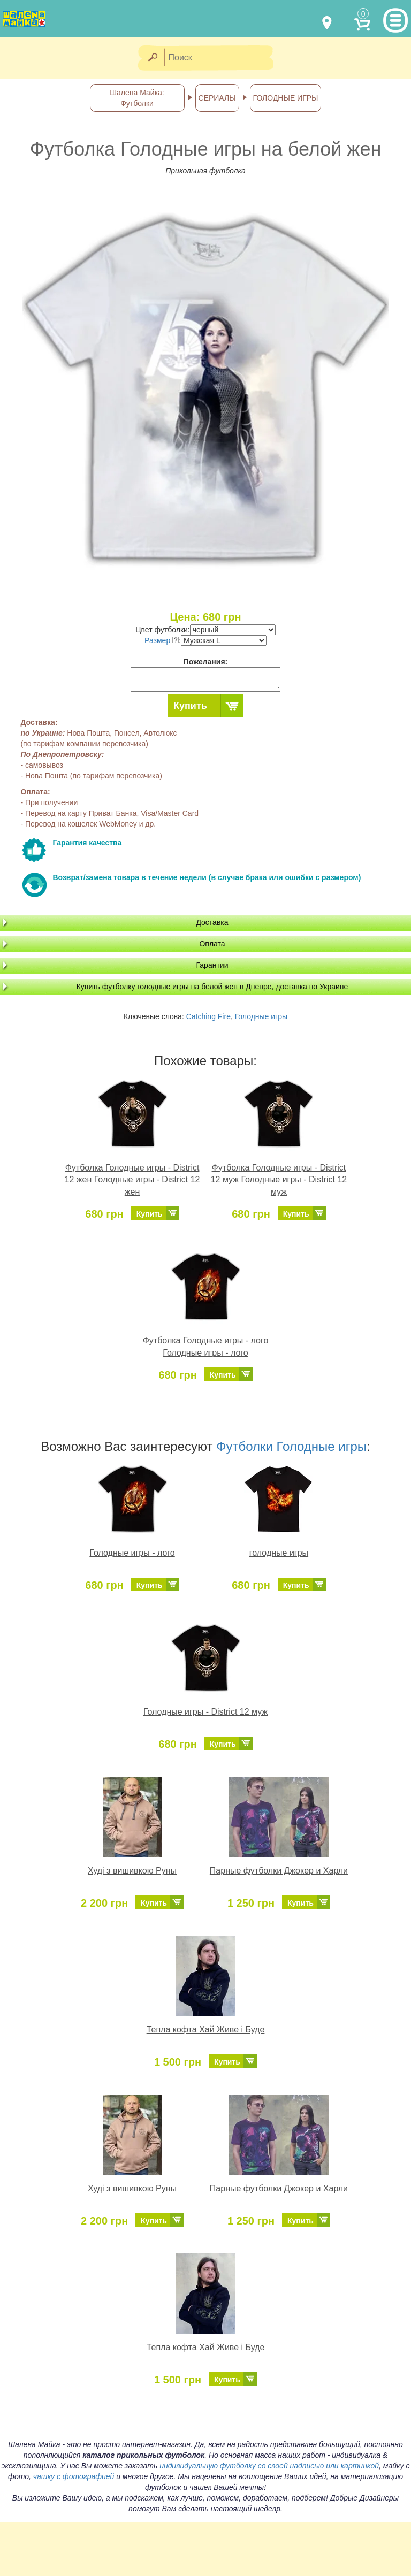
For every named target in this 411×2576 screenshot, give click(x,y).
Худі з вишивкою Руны (132, 1870)
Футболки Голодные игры (291, 1446)
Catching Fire (208, 1016)
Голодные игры (261, 1016)
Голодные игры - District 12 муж (205, 1711)
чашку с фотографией (74, 2476)
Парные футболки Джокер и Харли (279, 1870)
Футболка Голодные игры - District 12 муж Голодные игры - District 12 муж (279, 1180)
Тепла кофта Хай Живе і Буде (206, 2029)
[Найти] (152, 58)
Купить (190, 705)
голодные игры (278, 1552)
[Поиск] (222, 58)
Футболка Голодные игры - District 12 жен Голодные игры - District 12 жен (132, 1180)
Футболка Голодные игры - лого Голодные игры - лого (206, 1346)
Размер (161, 640)
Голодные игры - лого (131, 1552)
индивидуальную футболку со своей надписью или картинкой (269, 2466)
